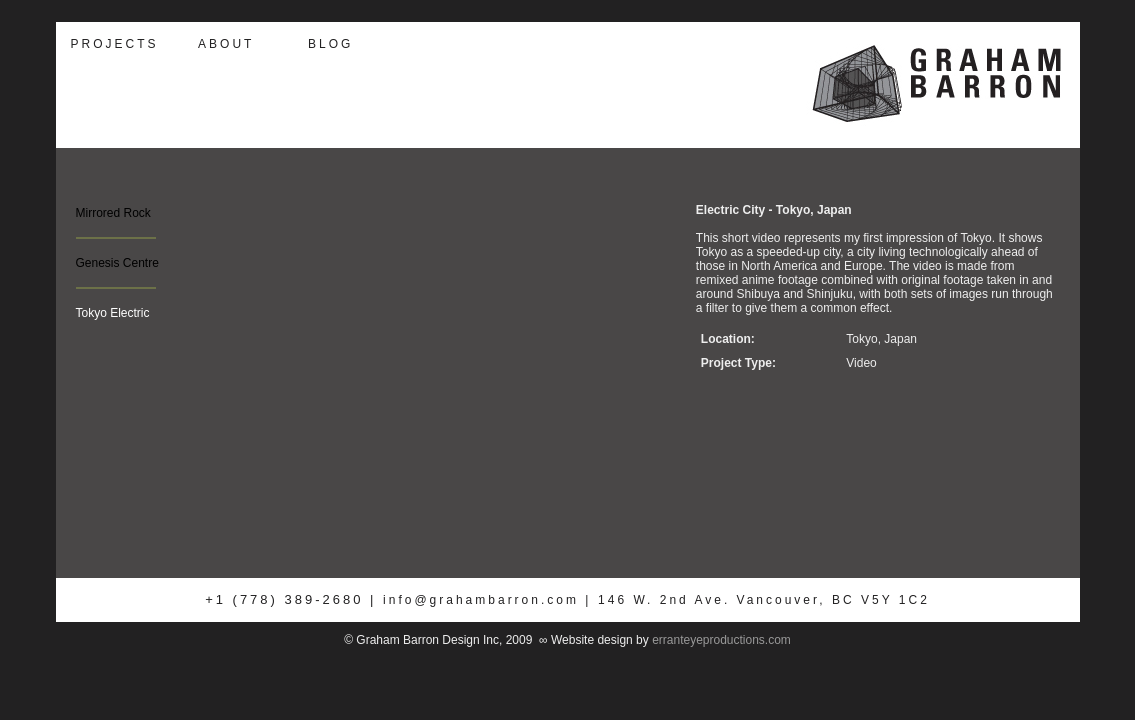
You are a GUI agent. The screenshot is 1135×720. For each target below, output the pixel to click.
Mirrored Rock (113, 213)
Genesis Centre (117, 263)
